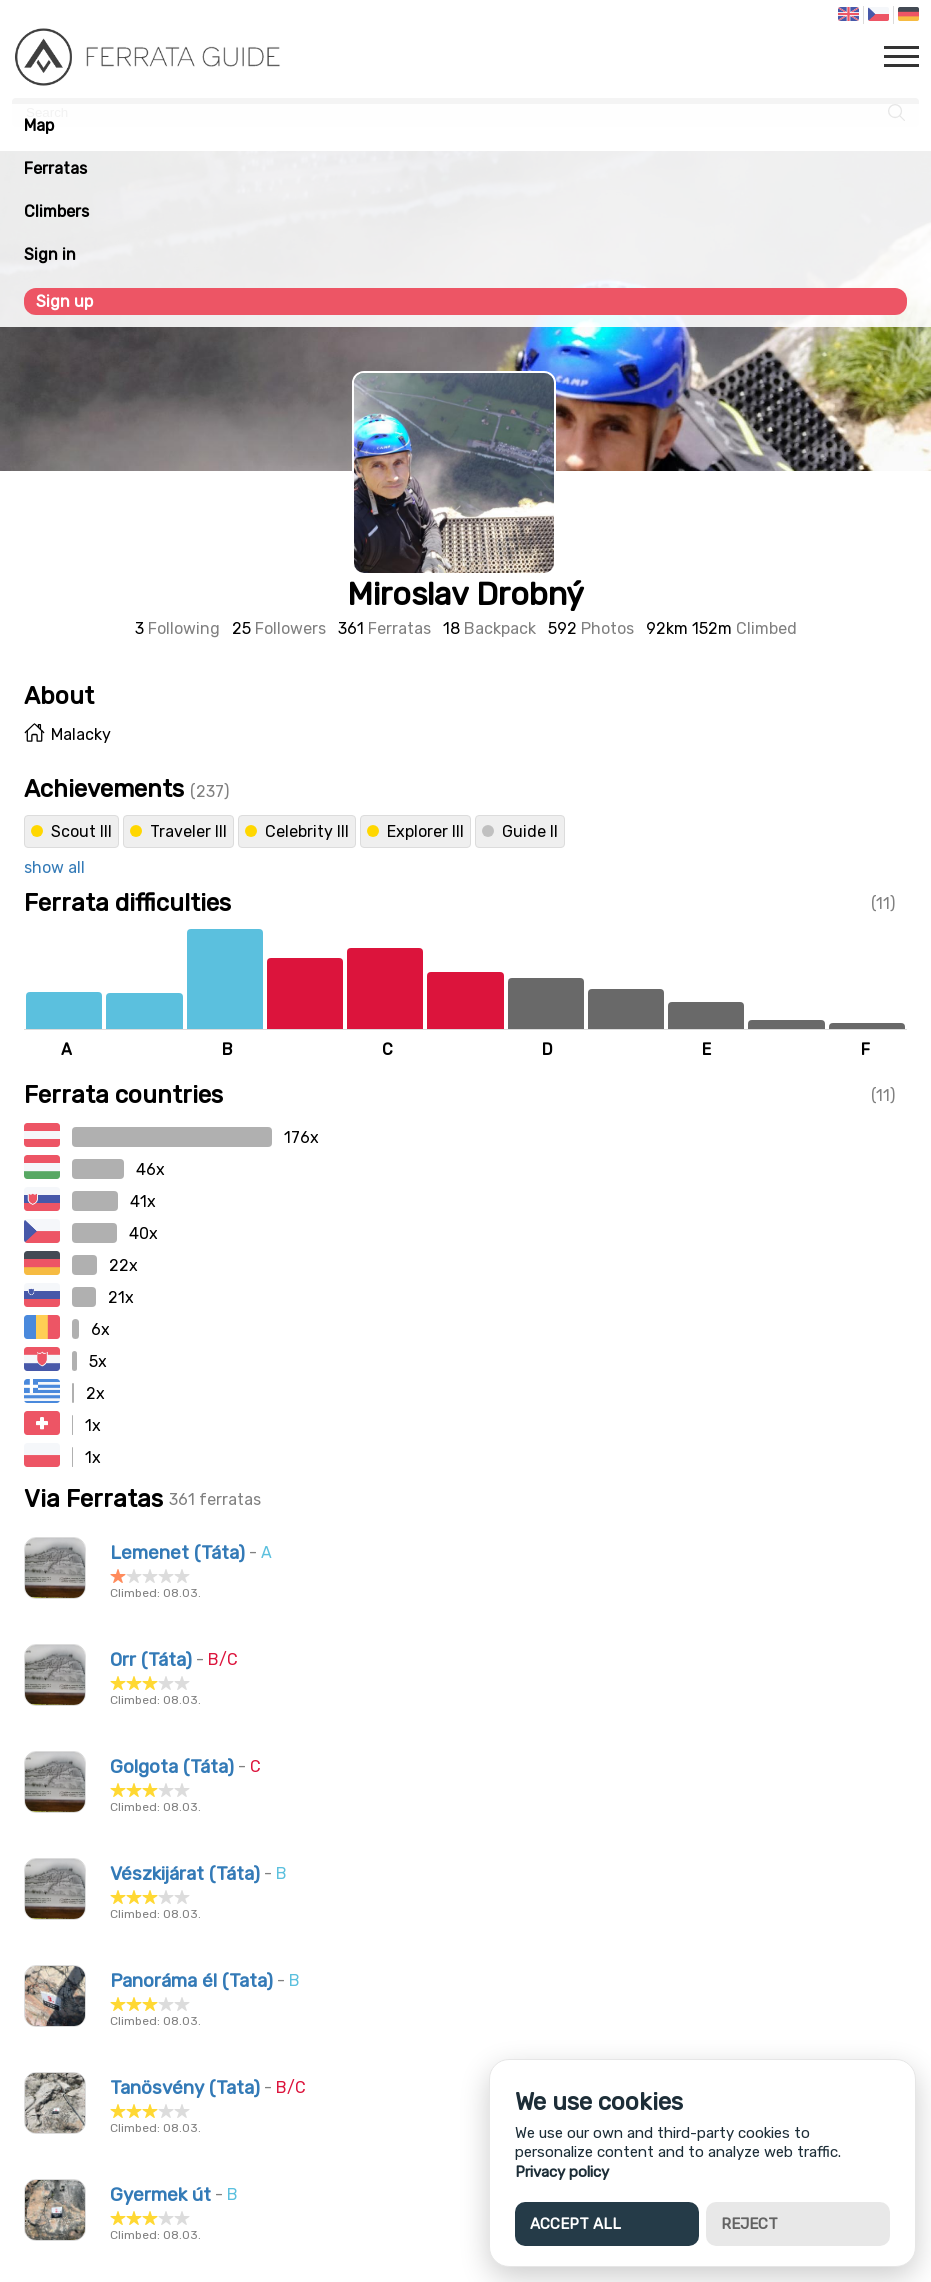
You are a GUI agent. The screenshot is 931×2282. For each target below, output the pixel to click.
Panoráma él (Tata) (191, 1981)
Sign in (50, 254)
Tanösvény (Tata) (185, 2088)
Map (39, 125)
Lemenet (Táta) (177, 1553)
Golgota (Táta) (172, 1767)
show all (54, 867)
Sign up (64, 301)
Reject (749, 2224)
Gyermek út (160, 2195)
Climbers (56, 211)
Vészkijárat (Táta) (185, 1874)
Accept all (575, 2224)
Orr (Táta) (151, 1660)
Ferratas (55, 168)
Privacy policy (562, 2172)
